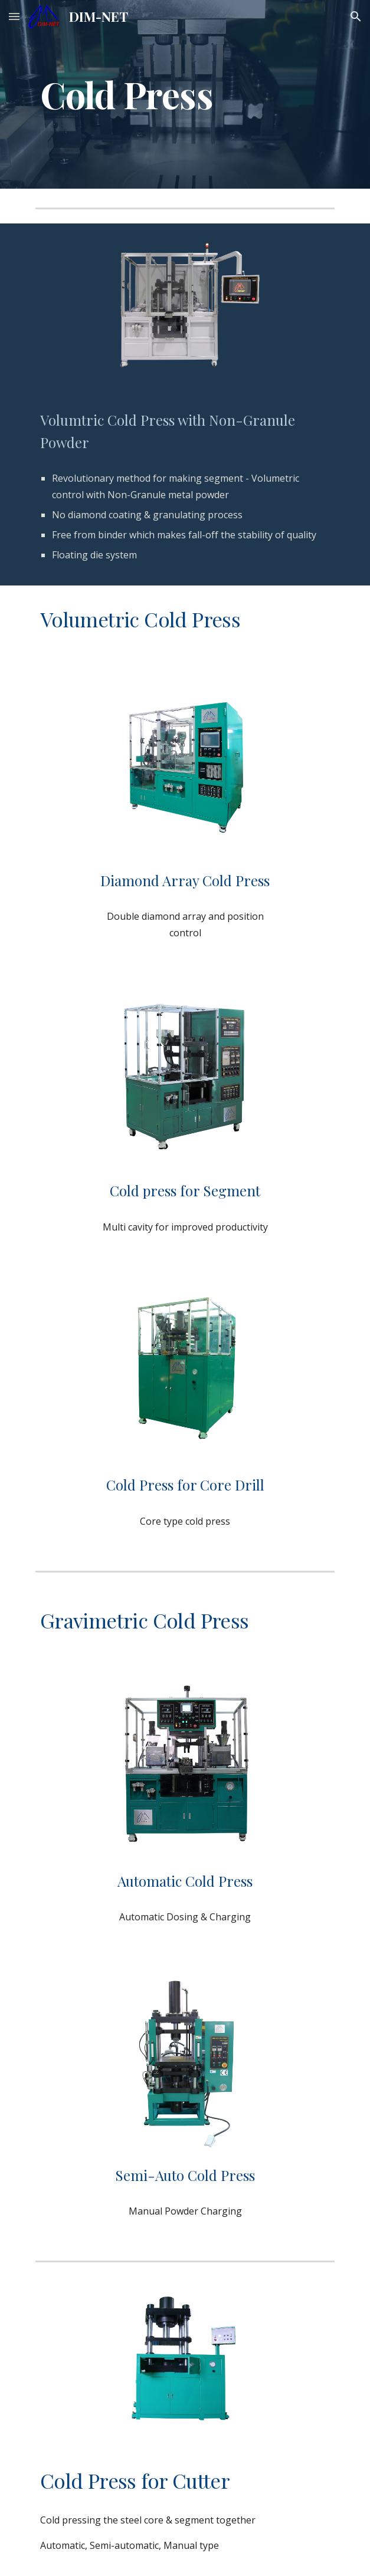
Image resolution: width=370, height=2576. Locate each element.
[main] (185, 94)
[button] (14, 16)
